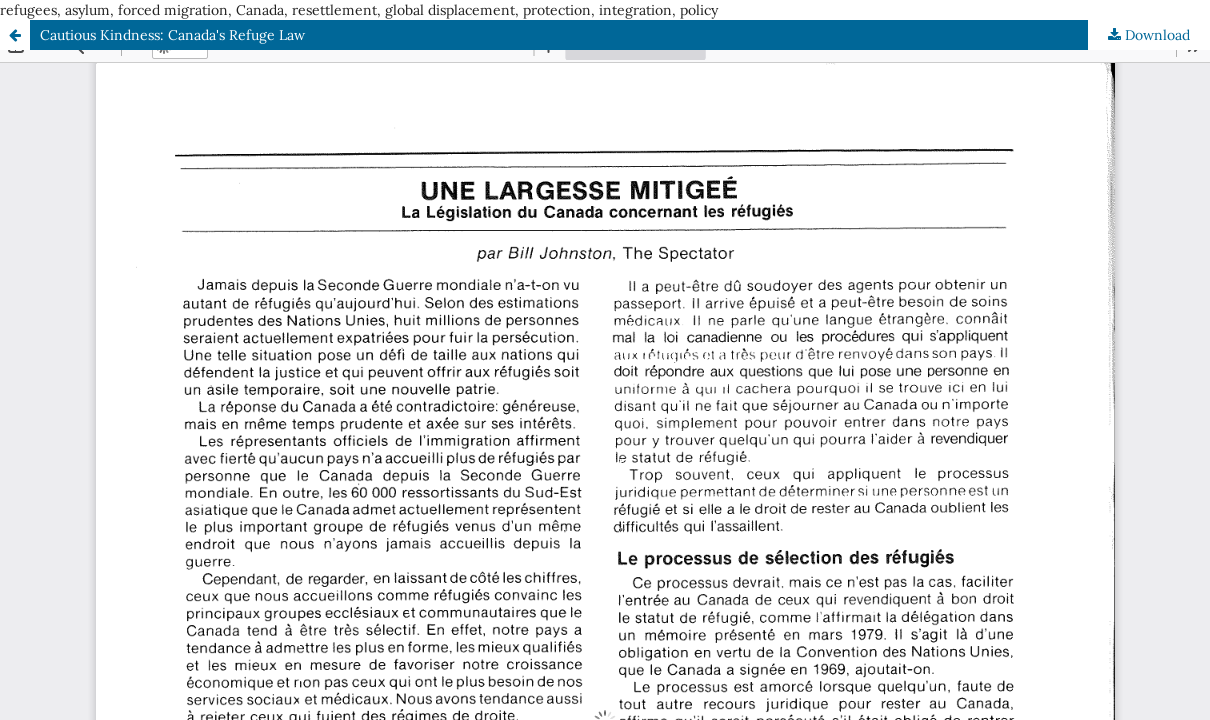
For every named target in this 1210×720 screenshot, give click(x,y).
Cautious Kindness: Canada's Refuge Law (172, 35)
